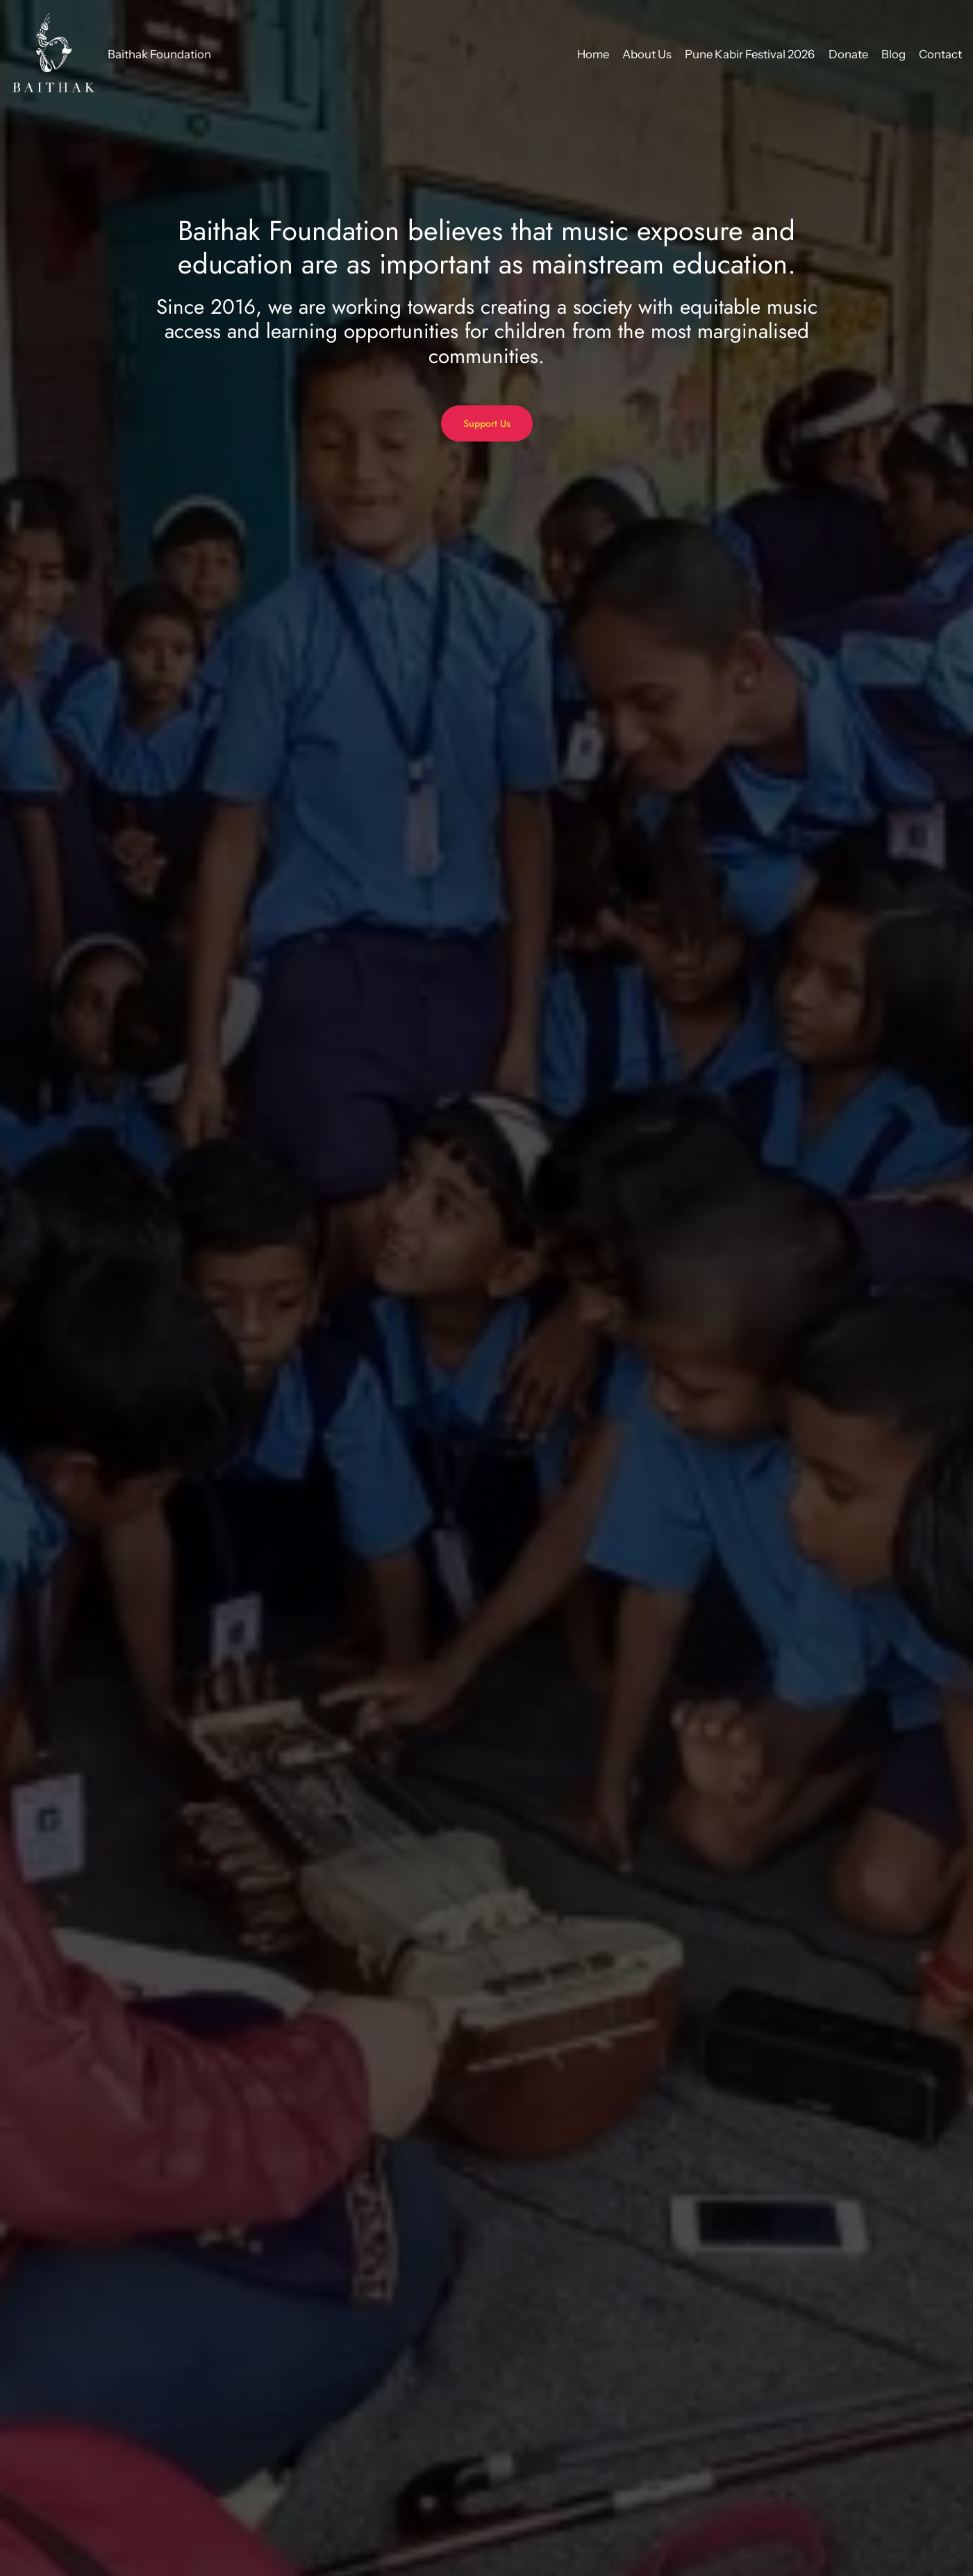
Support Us (486, 423)
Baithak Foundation (159, 54)
